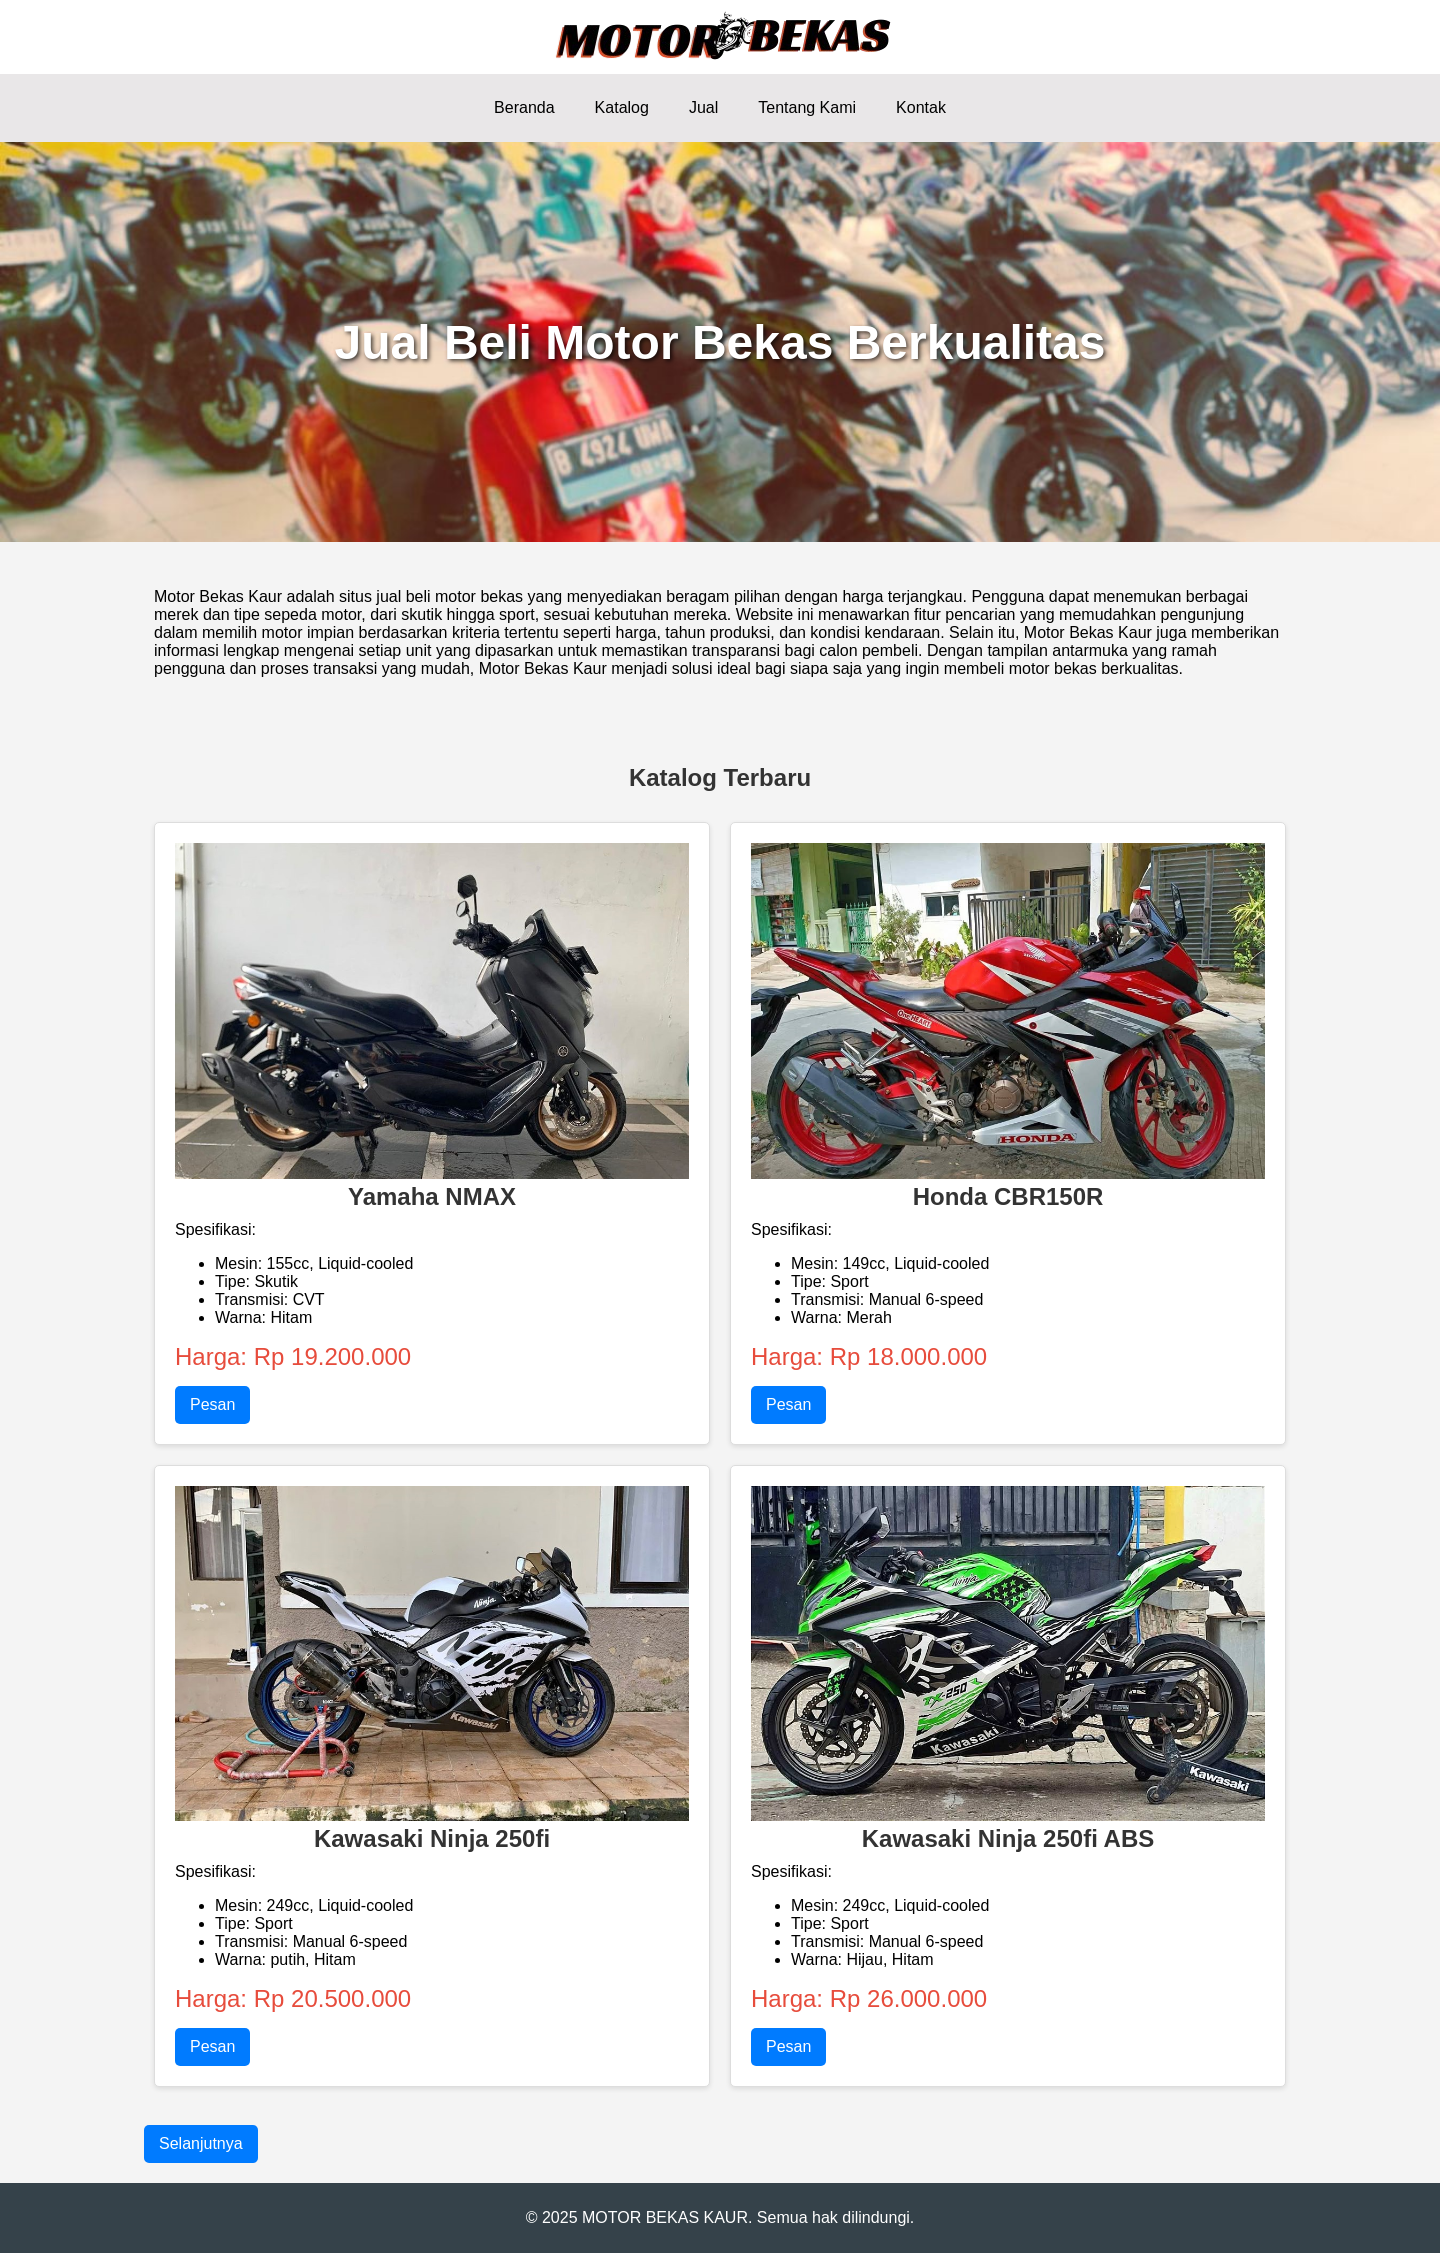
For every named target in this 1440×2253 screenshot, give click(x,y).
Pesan (212, 1404)
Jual (703, 107)
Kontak (921, 107)
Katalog (622, 107)
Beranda (524, 107)
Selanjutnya (201, 2143)
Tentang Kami (807, 107)
